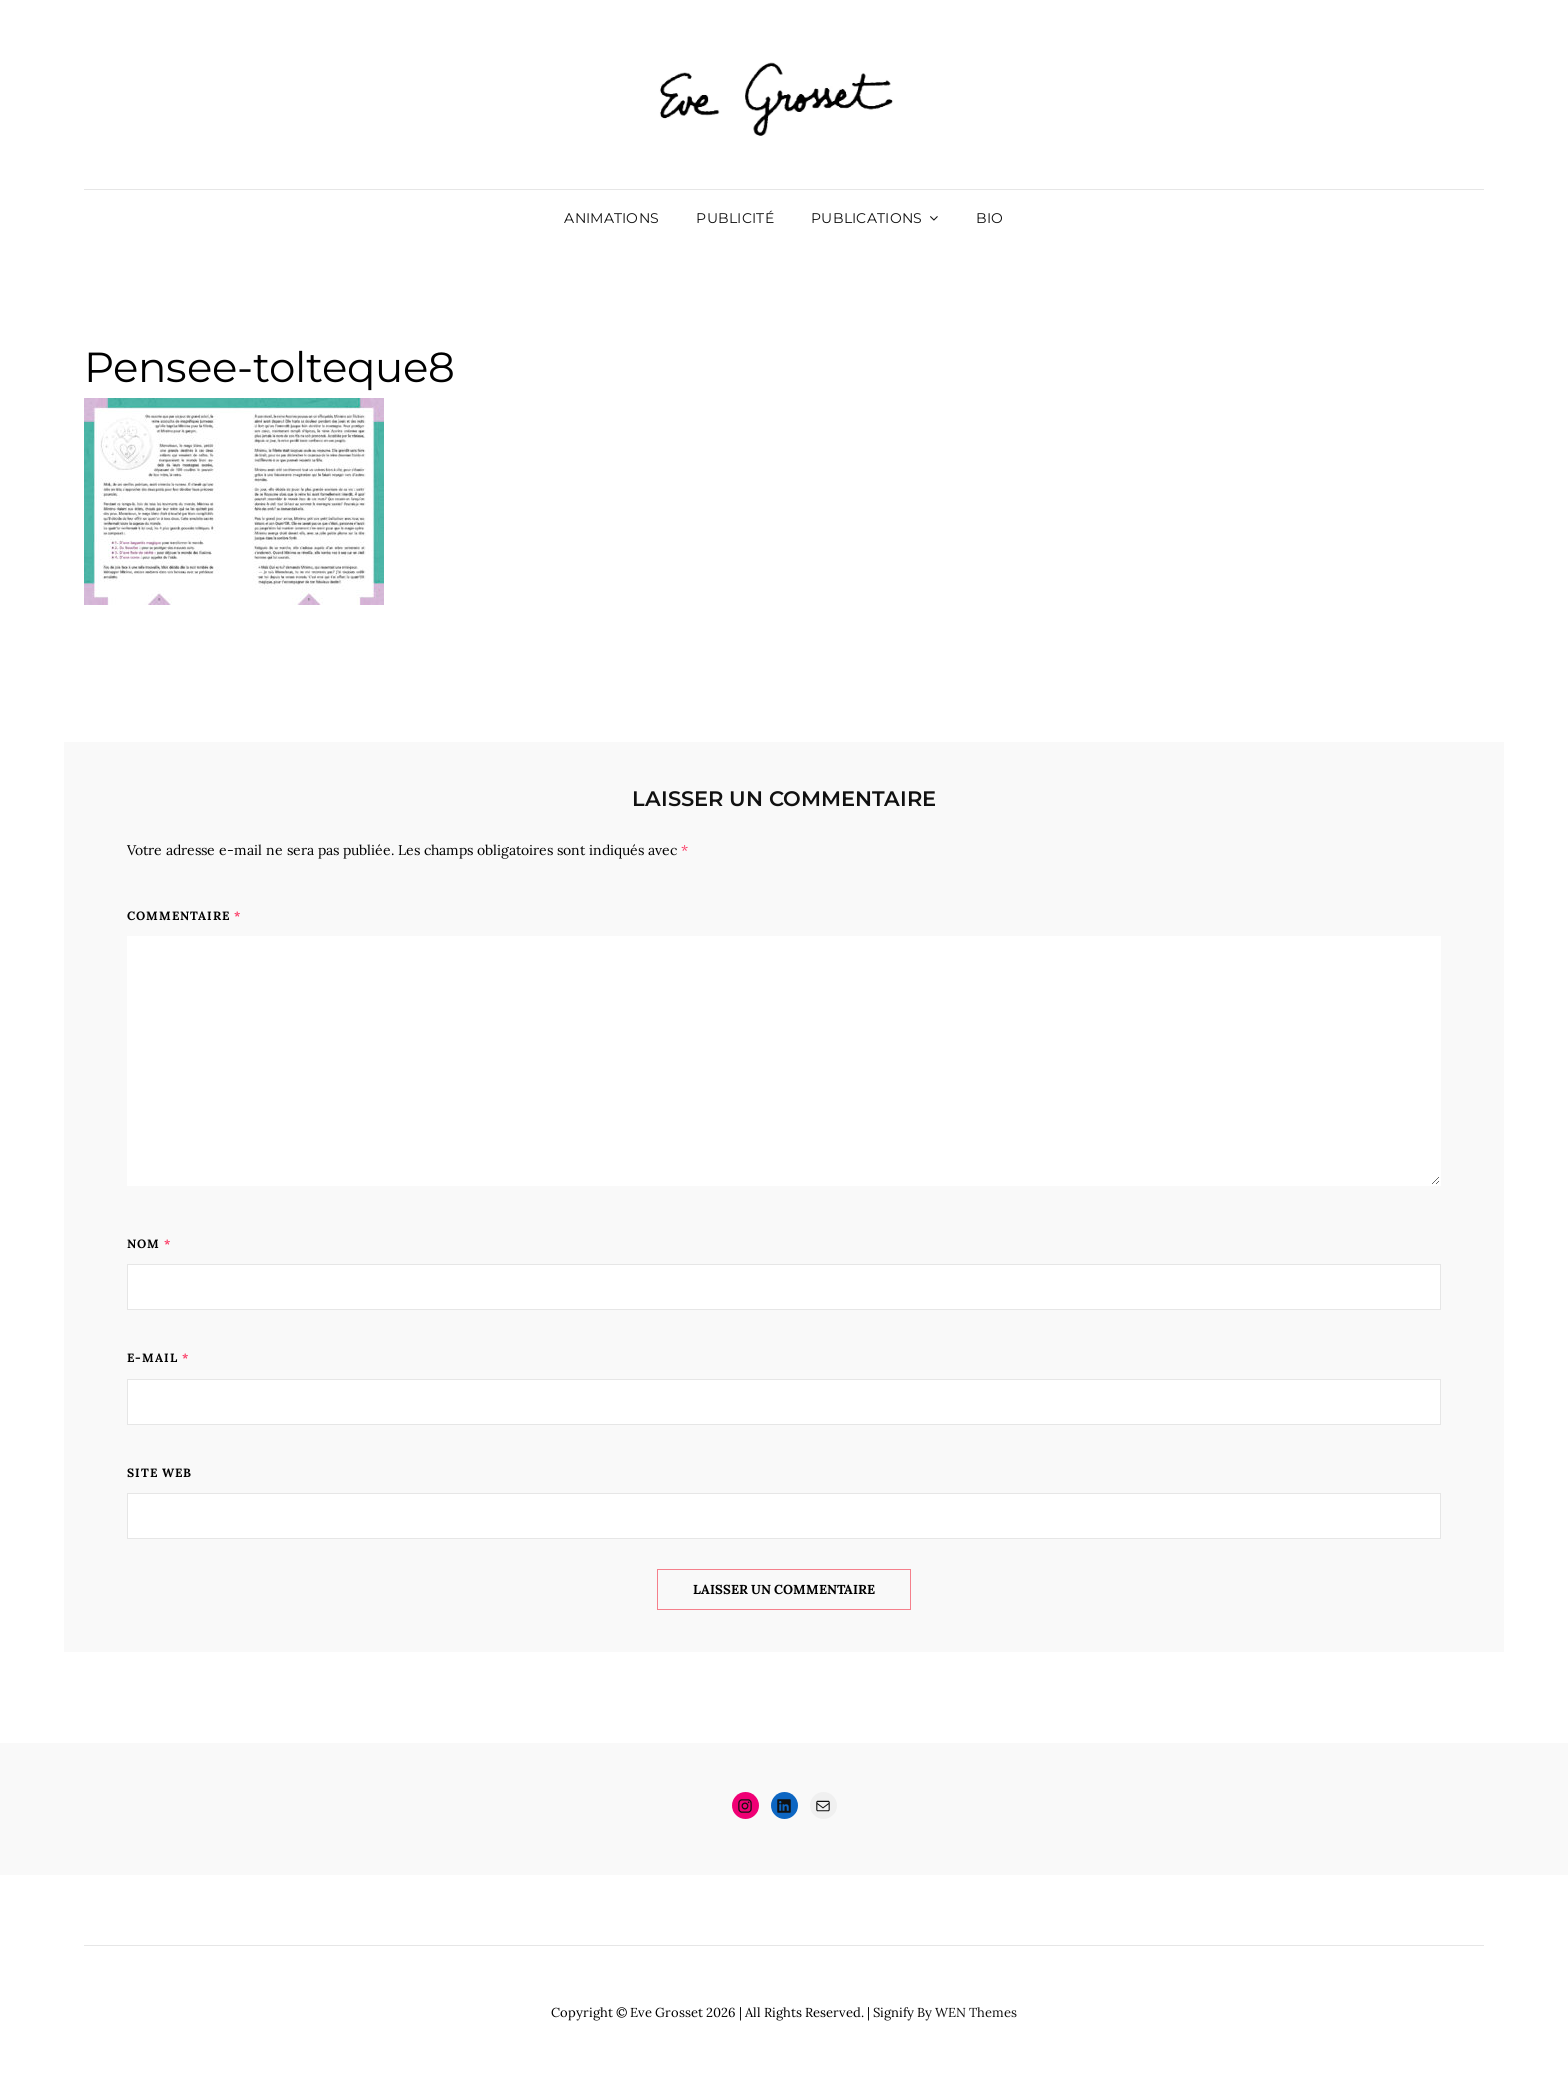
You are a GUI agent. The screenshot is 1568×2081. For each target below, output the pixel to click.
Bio (990, 218)
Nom (149, 1243)
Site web (159, 1472)
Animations (611, 218)
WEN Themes (976, 2012)
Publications (866, 218)
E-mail (158, 1357)
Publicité (735, 218)
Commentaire (184, 915)
